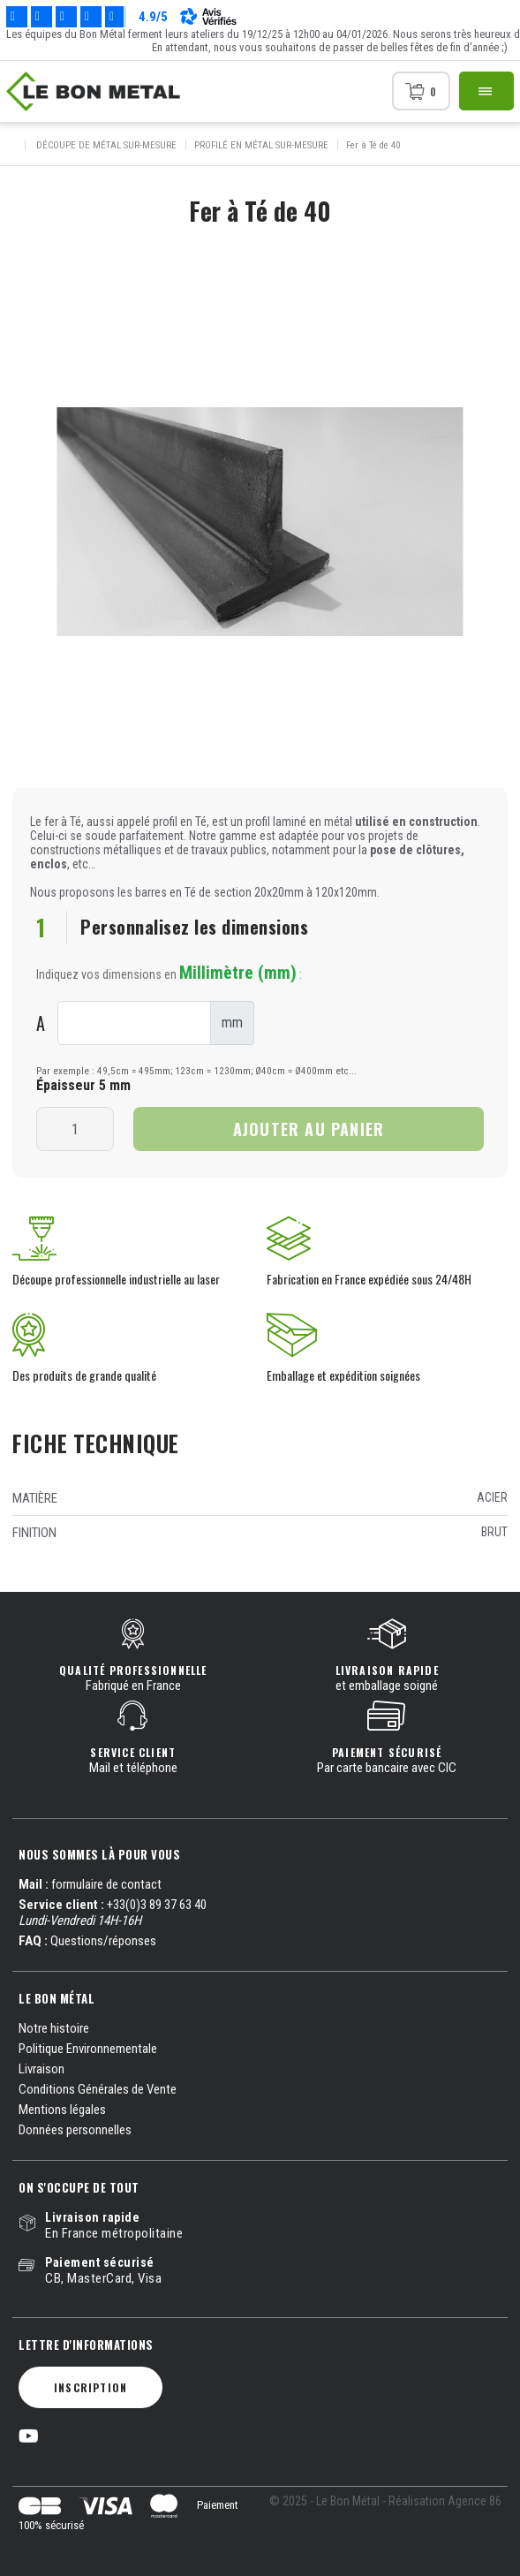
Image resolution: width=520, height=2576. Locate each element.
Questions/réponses (103, 1941)
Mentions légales (62, 2110)
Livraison (41, 2069)
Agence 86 (474, 2501)
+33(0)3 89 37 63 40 (157, 1905)
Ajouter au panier (308, 1129)
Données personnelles (75, 2130)
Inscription (90, 2387)
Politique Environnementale (88, 2049)
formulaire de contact (106, 1884)
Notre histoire (54, 2028)
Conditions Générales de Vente (98, 2089)
